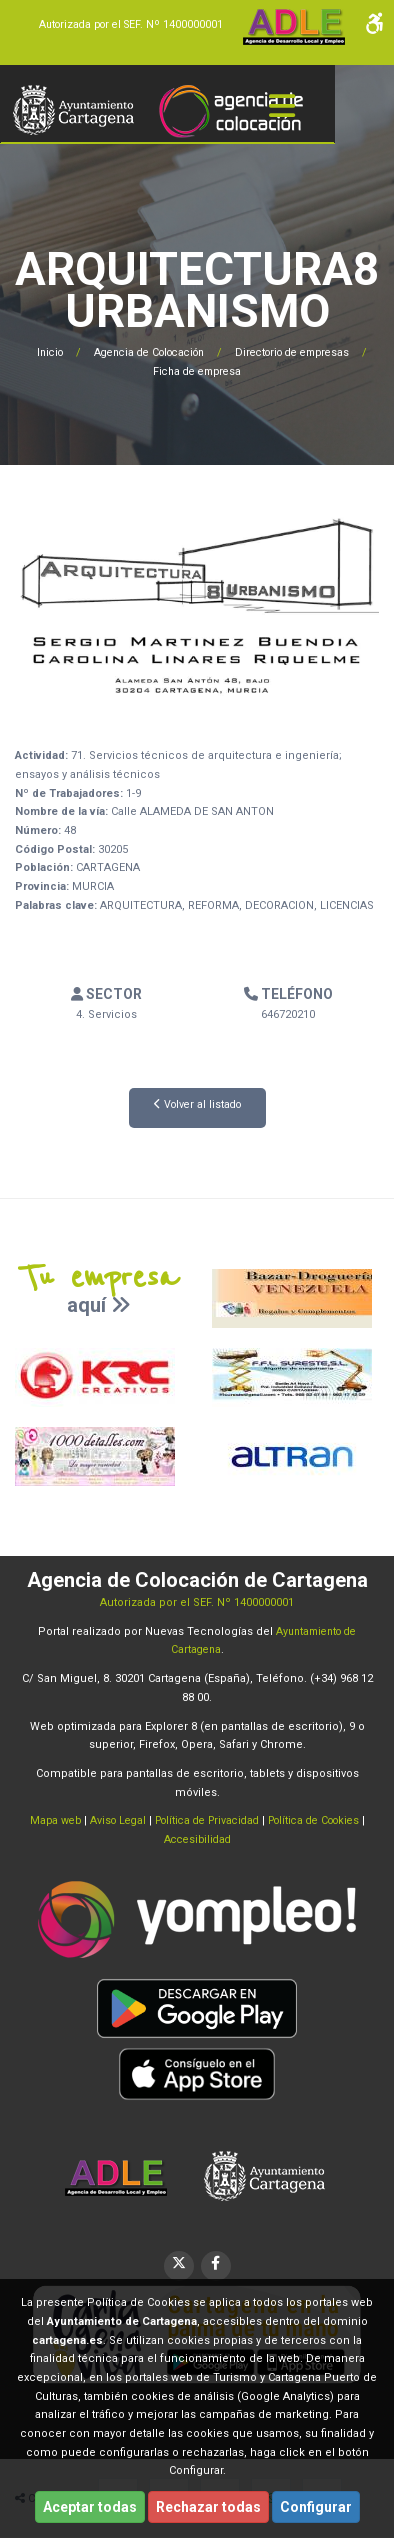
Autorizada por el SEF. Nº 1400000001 (126, 24)
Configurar (316, 2507)
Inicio (40, 352)
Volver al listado (197, 1104)
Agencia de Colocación (148, 352)
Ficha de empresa (201, 371)
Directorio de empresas (305, 352)
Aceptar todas (90, 2507)
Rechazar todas (208, 2507)
